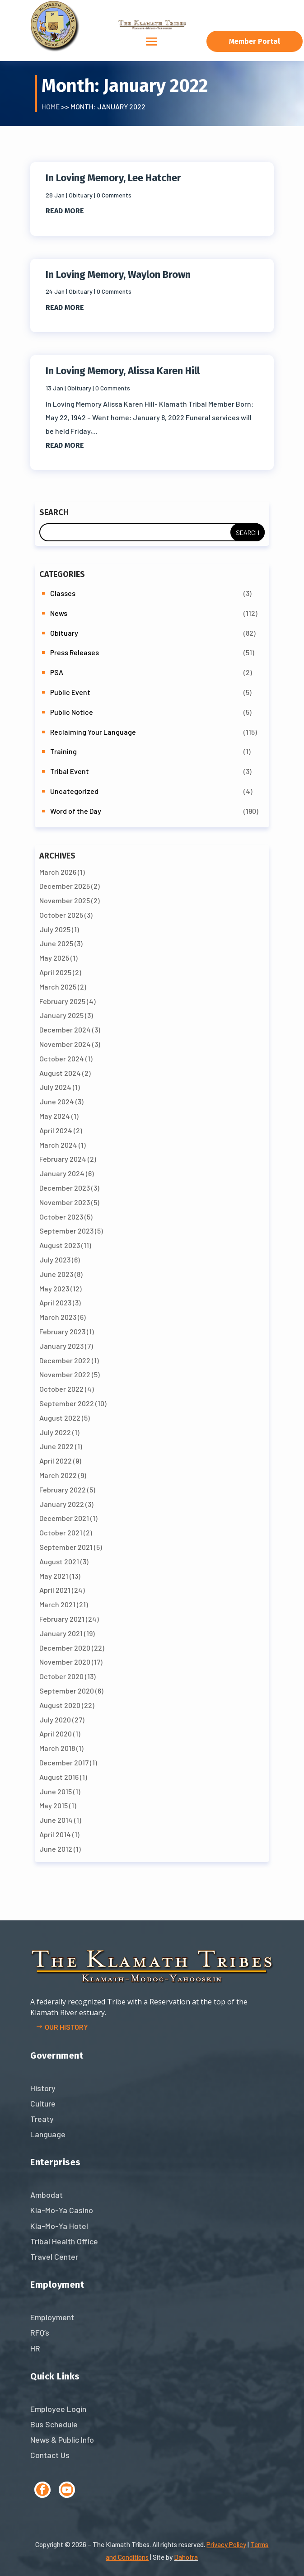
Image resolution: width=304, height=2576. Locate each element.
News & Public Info (62, 2440)
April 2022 (55, 1460)
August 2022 (59, 1417)
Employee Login (58, 2409)
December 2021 (64, 1518)
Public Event (70, 692)
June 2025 (56, 943)
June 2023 (56, 1274)
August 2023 (59, 1245)
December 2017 (64, 1762)
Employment (52, 2317)
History (43, 2088)
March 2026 (57, 872)
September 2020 (66, 1690)
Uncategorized (74, 791)
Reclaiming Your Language (93, 731)
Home (51, 106)
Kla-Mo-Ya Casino (61, 2210)
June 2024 (56, 1101)
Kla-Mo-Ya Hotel (59, 2226)
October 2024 (61, 1058)
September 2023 (66, 1230)
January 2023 (61, 1346)
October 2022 (61, 1388)
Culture (43, 2103)
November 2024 (65, 1044)
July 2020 (55, 1719)
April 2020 (55, 1733)
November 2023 (64, 1202)
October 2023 (61, 1216)
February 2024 (62, 1158)
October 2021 (60, 1532)
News (58, 613)
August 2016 (59, 1777)
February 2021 (61, 1618)
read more (65, 210)
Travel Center (54, 2257)
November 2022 (64, 1374)
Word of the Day (75, 811)
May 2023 (54, 1288)
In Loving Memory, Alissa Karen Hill (123, 371)
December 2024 (65, 1029)
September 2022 (66, 1403)
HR (35, 2348)
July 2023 (54, 1259)
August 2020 (59, 1705)
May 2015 (53, 1805)
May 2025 (54, 957)
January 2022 (61, 1504)
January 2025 (61, 1015)
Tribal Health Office (64, 2241)
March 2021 (57, 1604)
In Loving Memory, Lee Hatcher (113, 178)
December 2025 (64, 886)
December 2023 (64, 1187)
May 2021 (53, 1576)
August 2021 (59, 1561)
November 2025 (64, 900)
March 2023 (57, 1317)
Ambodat (46, 2195)
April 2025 (55, 972)
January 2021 (61, 1633)
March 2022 (58, 1475)
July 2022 (55, 1432)
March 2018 (57, 1748)
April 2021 (54, 1590)
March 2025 (57, 986)
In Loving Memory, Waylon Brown (118, 274)
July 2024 (55, 1087)
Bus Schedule (54, 2424)
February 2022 (62, 1489)
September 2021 (66, 1547)
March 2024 (58, 1144)
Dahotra (186, 2557)
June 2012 (55, 1848)
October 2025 (61, 914)
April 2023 (55, 1302)
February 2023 (62, 1331)
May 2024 (54, 1116)
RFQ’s (39, 2332)
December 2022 (64, 1360)
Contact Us (50, 2455)
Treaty (42, 2119)
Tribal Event (69, 771)
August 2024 (60, 1073)
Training (63, 751)
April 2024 (55, 1130)
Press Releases (74, 652)
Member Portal (254, 41)
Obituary (81, 195)
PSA (56, 672)
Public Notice (71, 712)
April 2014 (55, 1834)
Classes (62, 593)
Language (47, 2134)
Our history (66, 2026)
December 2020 (64, 1647)
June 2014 (56, 1820)
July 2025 (54, 929)
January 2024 (61, 1173)
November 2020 (64, 1661)
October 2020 (61, 1676)
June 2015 (55, 1791)
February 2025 (62, 1001)
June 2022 (56, 1446)
